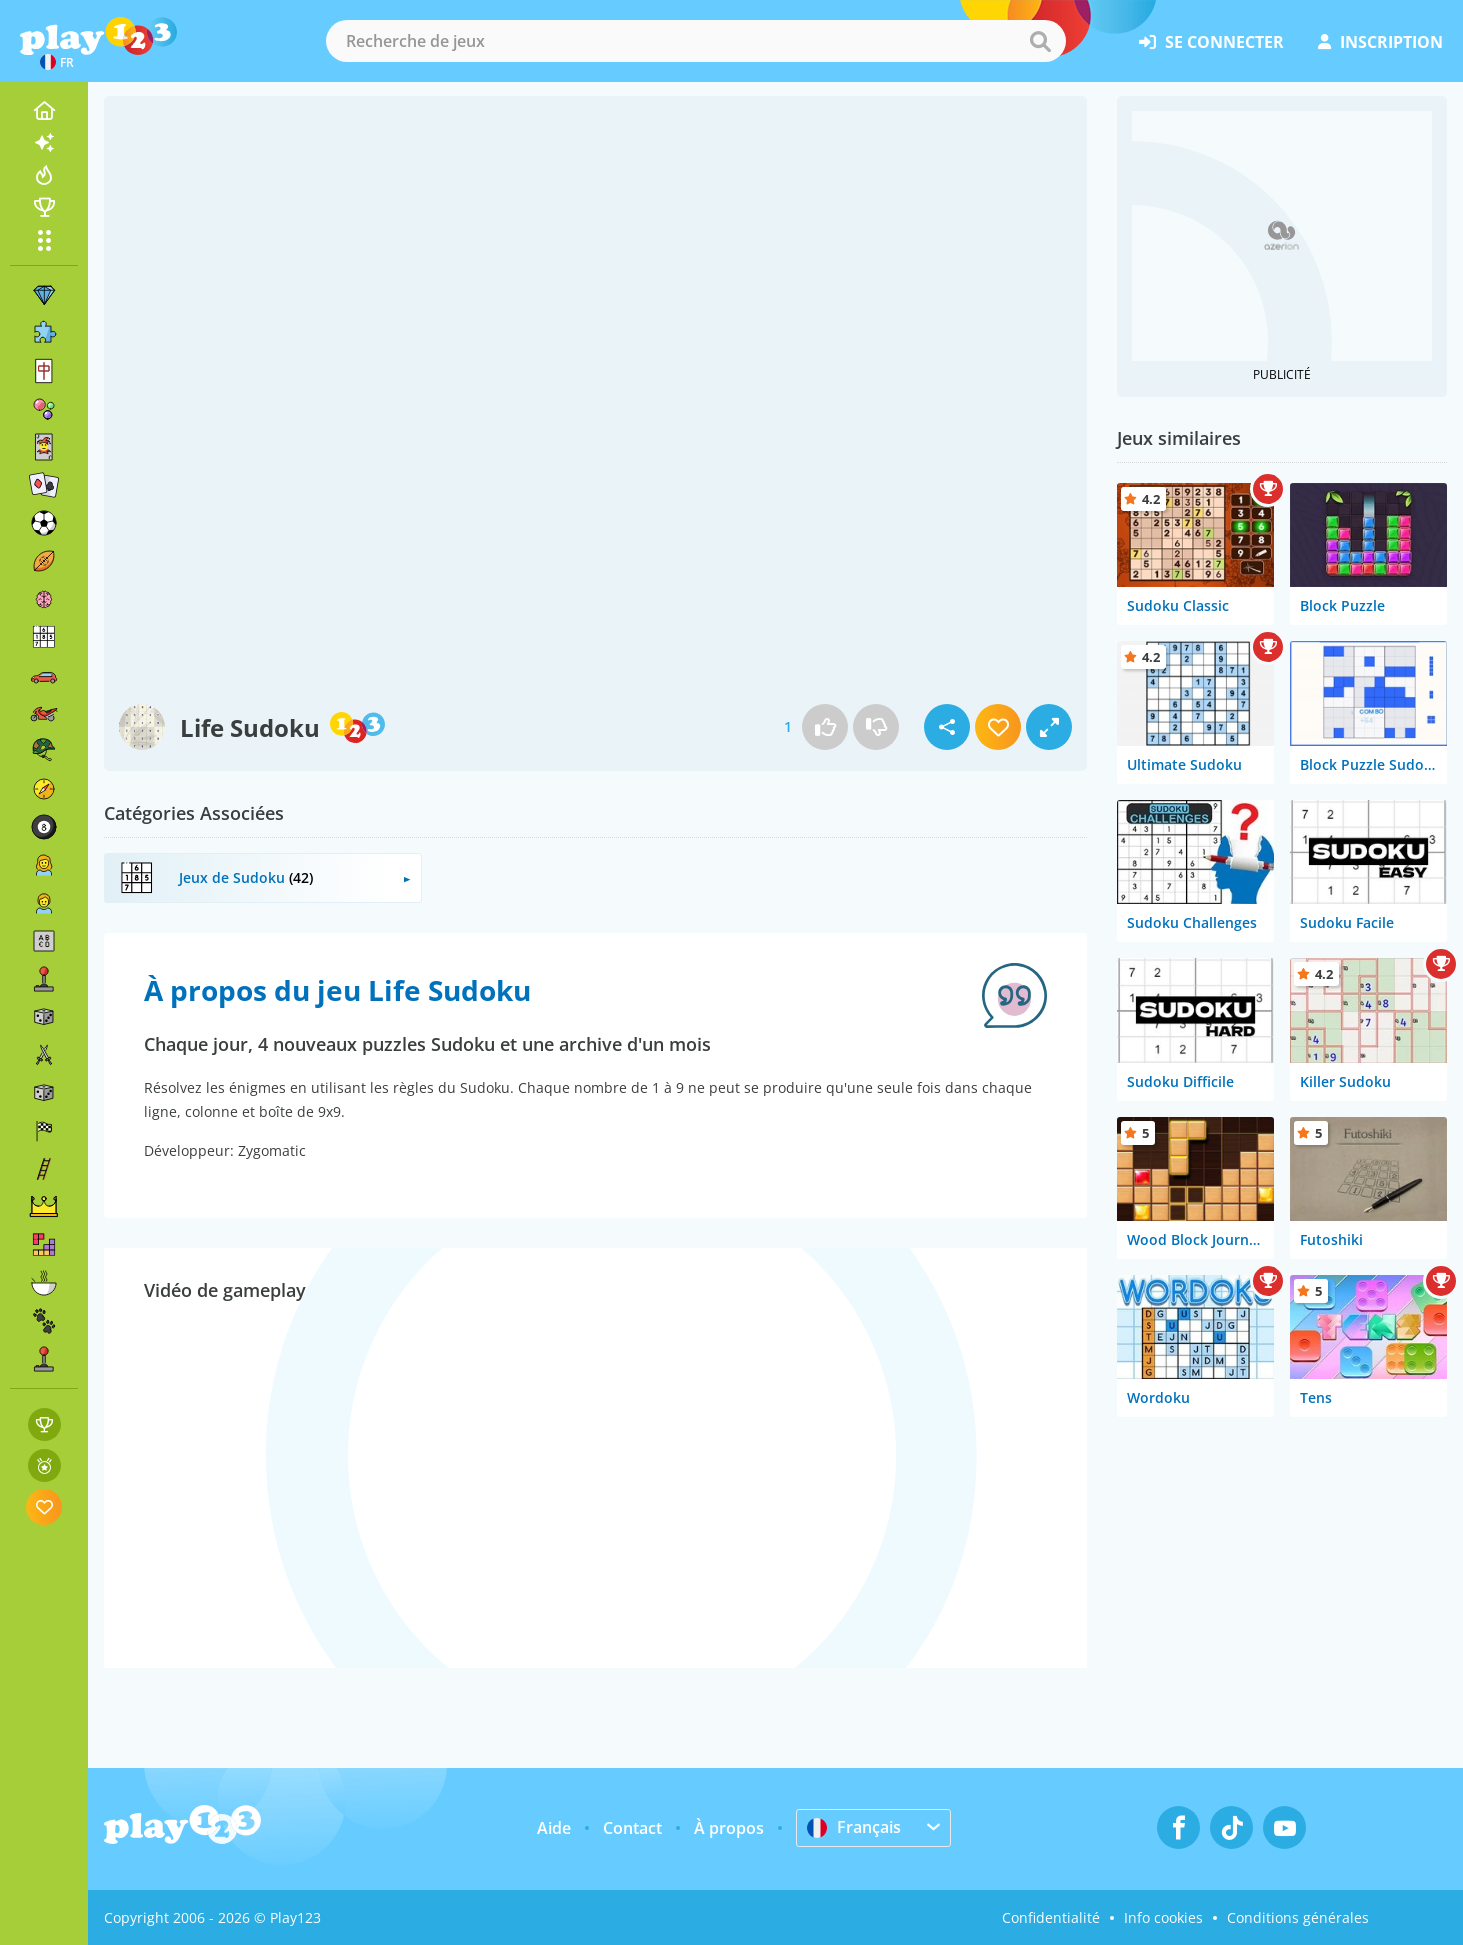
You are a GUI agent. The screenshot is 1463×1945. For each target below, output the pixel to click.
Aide (554, 1828)
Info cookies (1163, 1917)
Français (854, 1827)
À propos (729, 1828)
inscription (1380, 42)
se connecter (1211, 42)
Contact (632, 1828)
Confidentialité (1051, 1917)
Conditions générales (1298, 1917)
